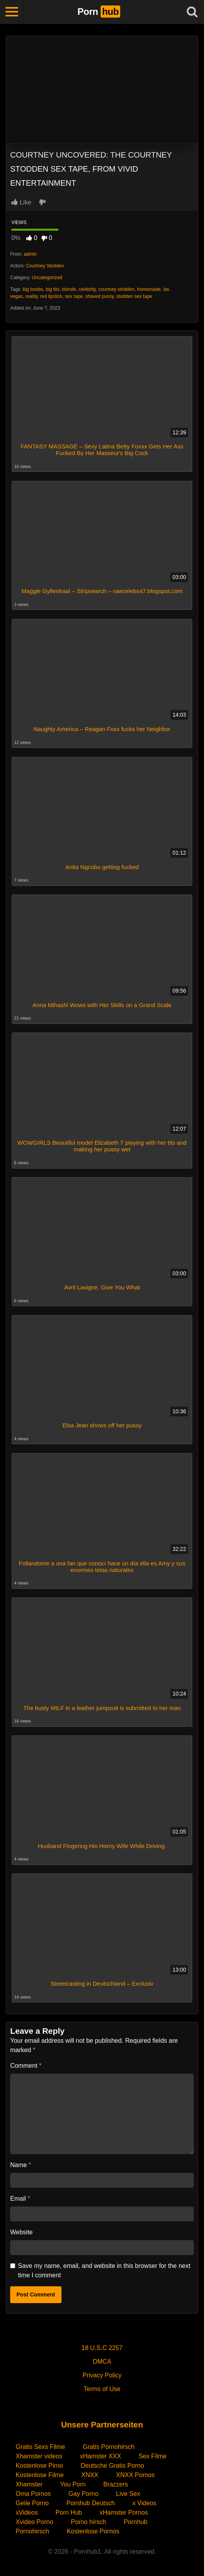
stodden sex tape (134, 296)
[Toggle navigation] (11, 11)
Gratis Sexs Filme (40, 2446)
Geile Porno (32, 2503)
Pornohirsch (32, 2531)
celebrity (87, 289)
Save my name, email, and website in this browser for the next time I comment (104, 2270)
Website (21, 2232)
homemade (149, 289)
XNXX (90, 2475)
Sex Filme (152, 2456)
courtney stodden (116, 289)
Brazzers (115, 2484)
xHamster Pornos (123, 2512)
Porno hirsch (88, 2522)
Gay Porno (83, 2493)
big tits (53, 289)
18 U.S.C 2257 (102, 2348)
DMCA (102, 2361)
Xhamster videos (39, 2456)
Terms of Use (101, 2389)
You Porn (72, 2484)
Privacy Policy (102, 2375)
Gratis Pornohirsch (109, 2446)
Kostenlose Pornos (93, 2531)
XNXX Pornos (135, 2475)
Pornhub (136, 2522)
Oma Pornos (33, 2493)
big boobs (33, 289)
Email (20, 2198)
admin (30, 254)
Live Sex (128, 2493)
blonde (69, 289)
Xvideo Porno (34, 2522)
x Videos (144, 2503)
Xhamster (29, 2484)
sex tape (74, 296)
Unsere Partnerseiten (102, 2424)
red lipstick (51, 296)
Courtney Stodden (45, 266)
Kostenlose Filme (40, 2475)
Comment (26, 2065)
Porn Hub (69, 2512)
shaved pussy (99, 296)
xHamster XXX (100, 2456)
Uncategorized (47, 277)
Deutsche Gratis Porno (112, 2465)
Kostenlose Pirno (39, 2465)
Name (20, 2165)
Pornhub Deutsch (91, 2503)
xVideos (27, 2512)
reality (31, 296)
